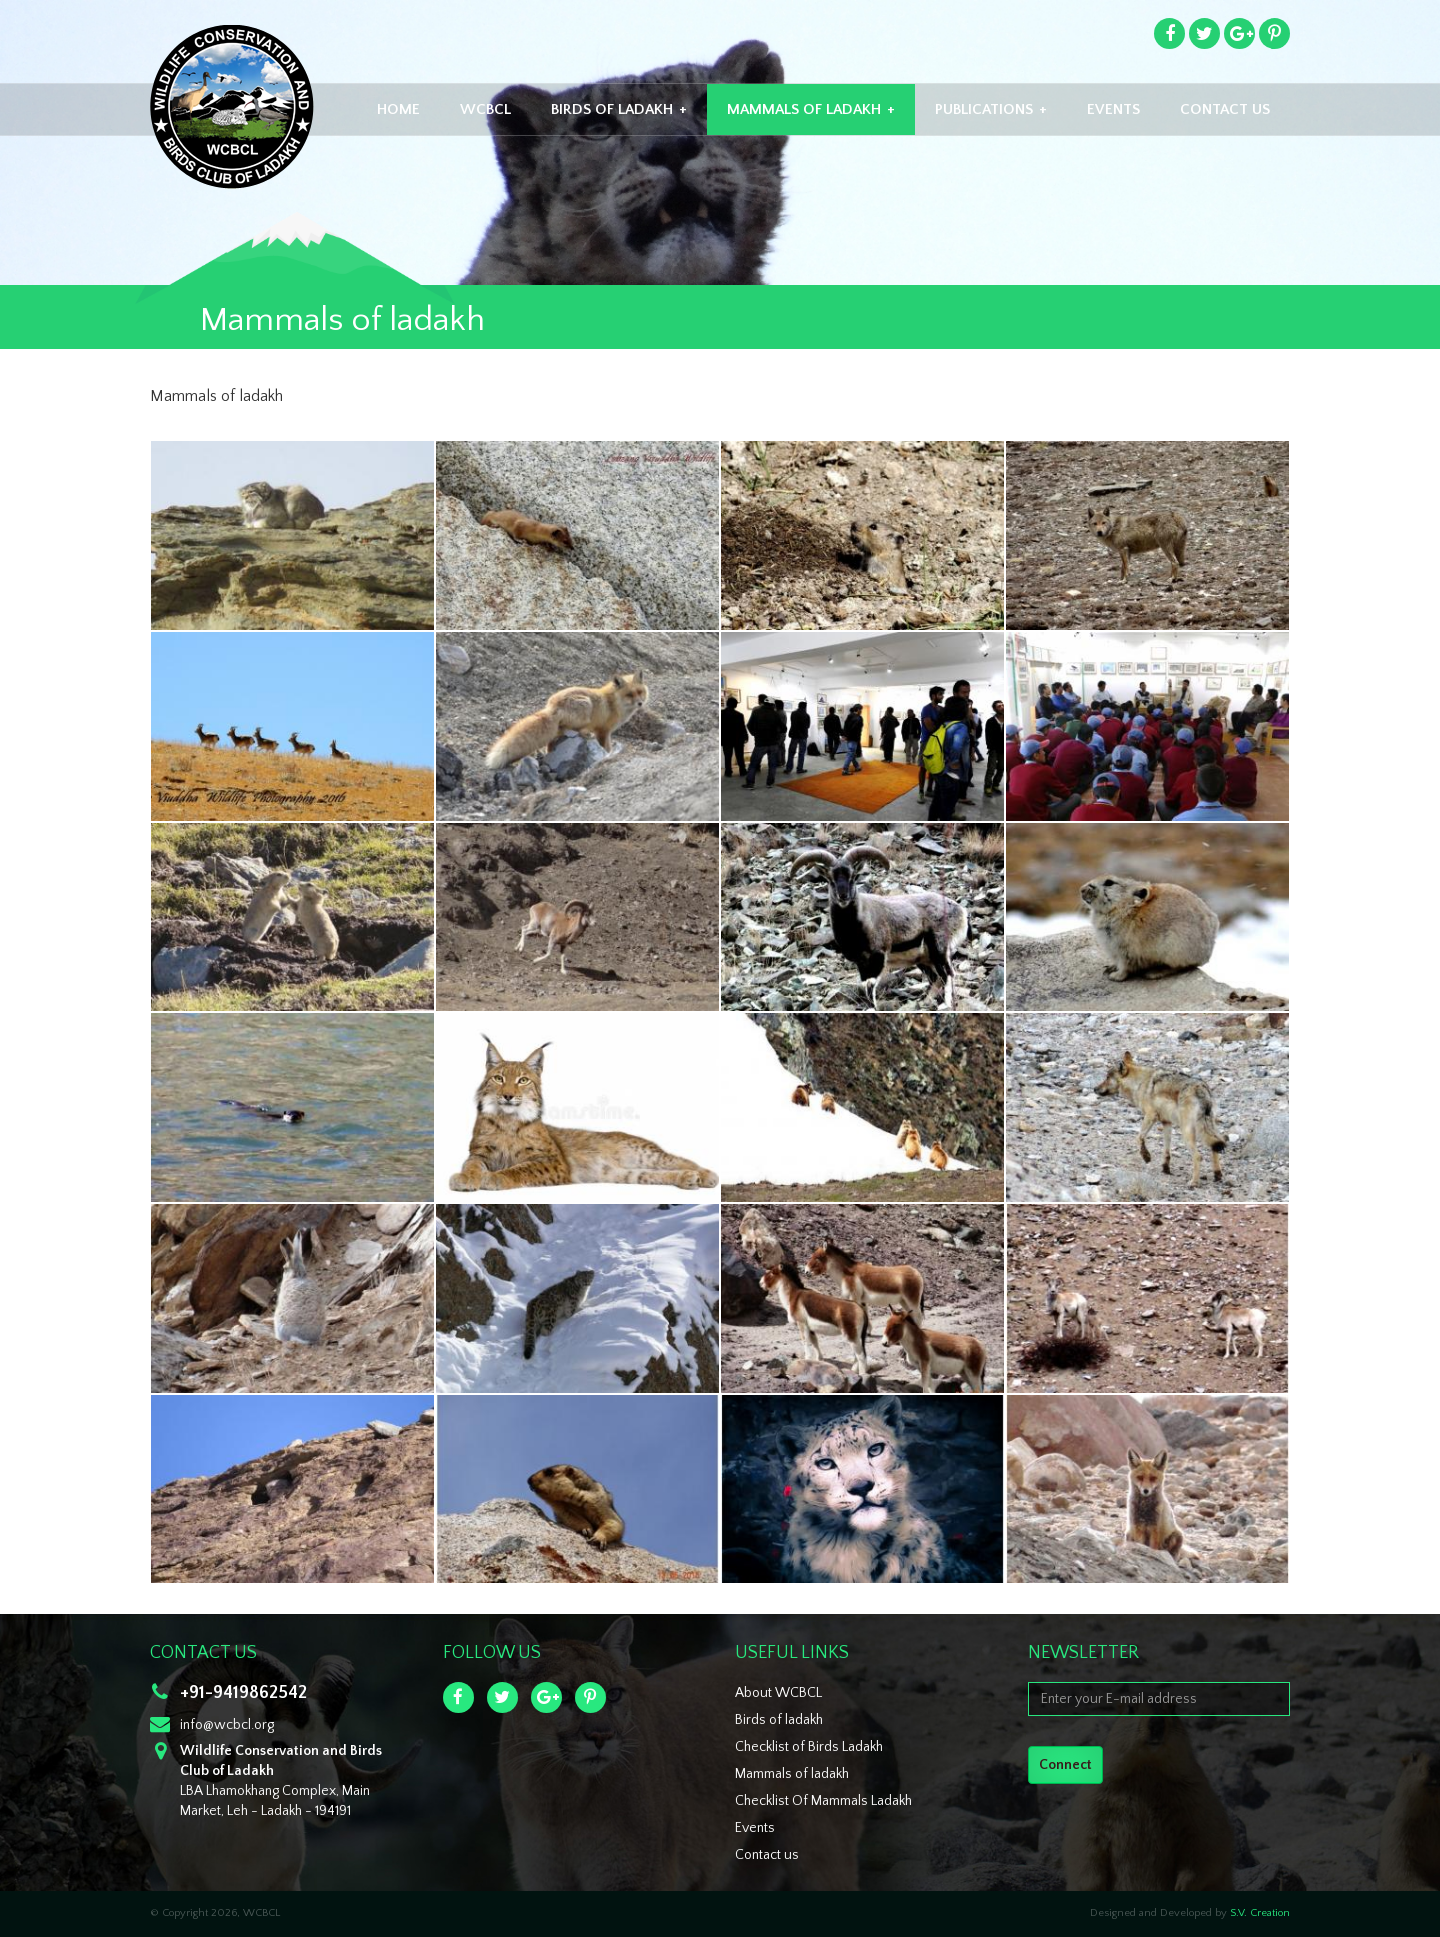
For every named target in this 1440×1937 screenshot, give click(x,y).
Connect (1065, 1765)
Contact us (767, 1855)
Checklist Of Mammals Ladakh (823, 1801)
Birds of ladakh (779, 1720)
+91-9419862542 (243, 1693)
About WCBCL (778, 1693)
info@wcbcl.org (227, 1725)
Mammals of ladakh (792, 1774)
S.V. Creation (1260, 1913)
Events (755, 1828)
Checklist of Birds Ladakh (809, 1747)
